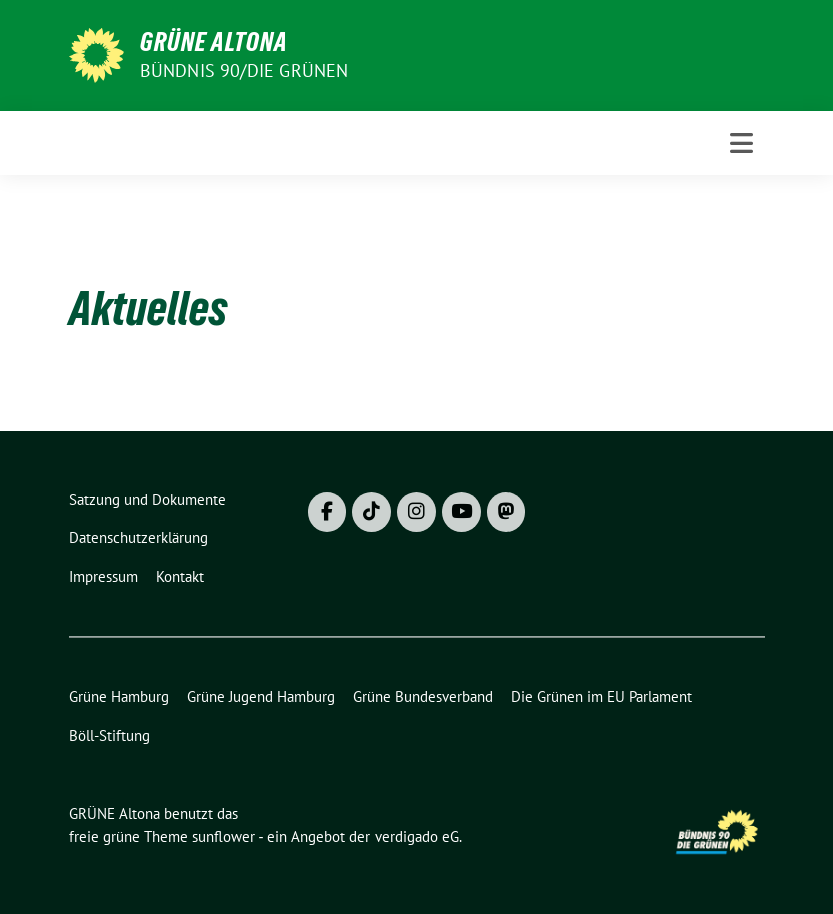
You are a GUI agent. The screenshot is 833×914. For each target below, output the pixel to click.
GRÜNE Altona (214, 42)
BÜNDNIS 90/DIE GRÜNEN (244, 70)
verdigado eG (417, 836)
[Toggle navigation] (741, 143)
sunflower (223, 836)
